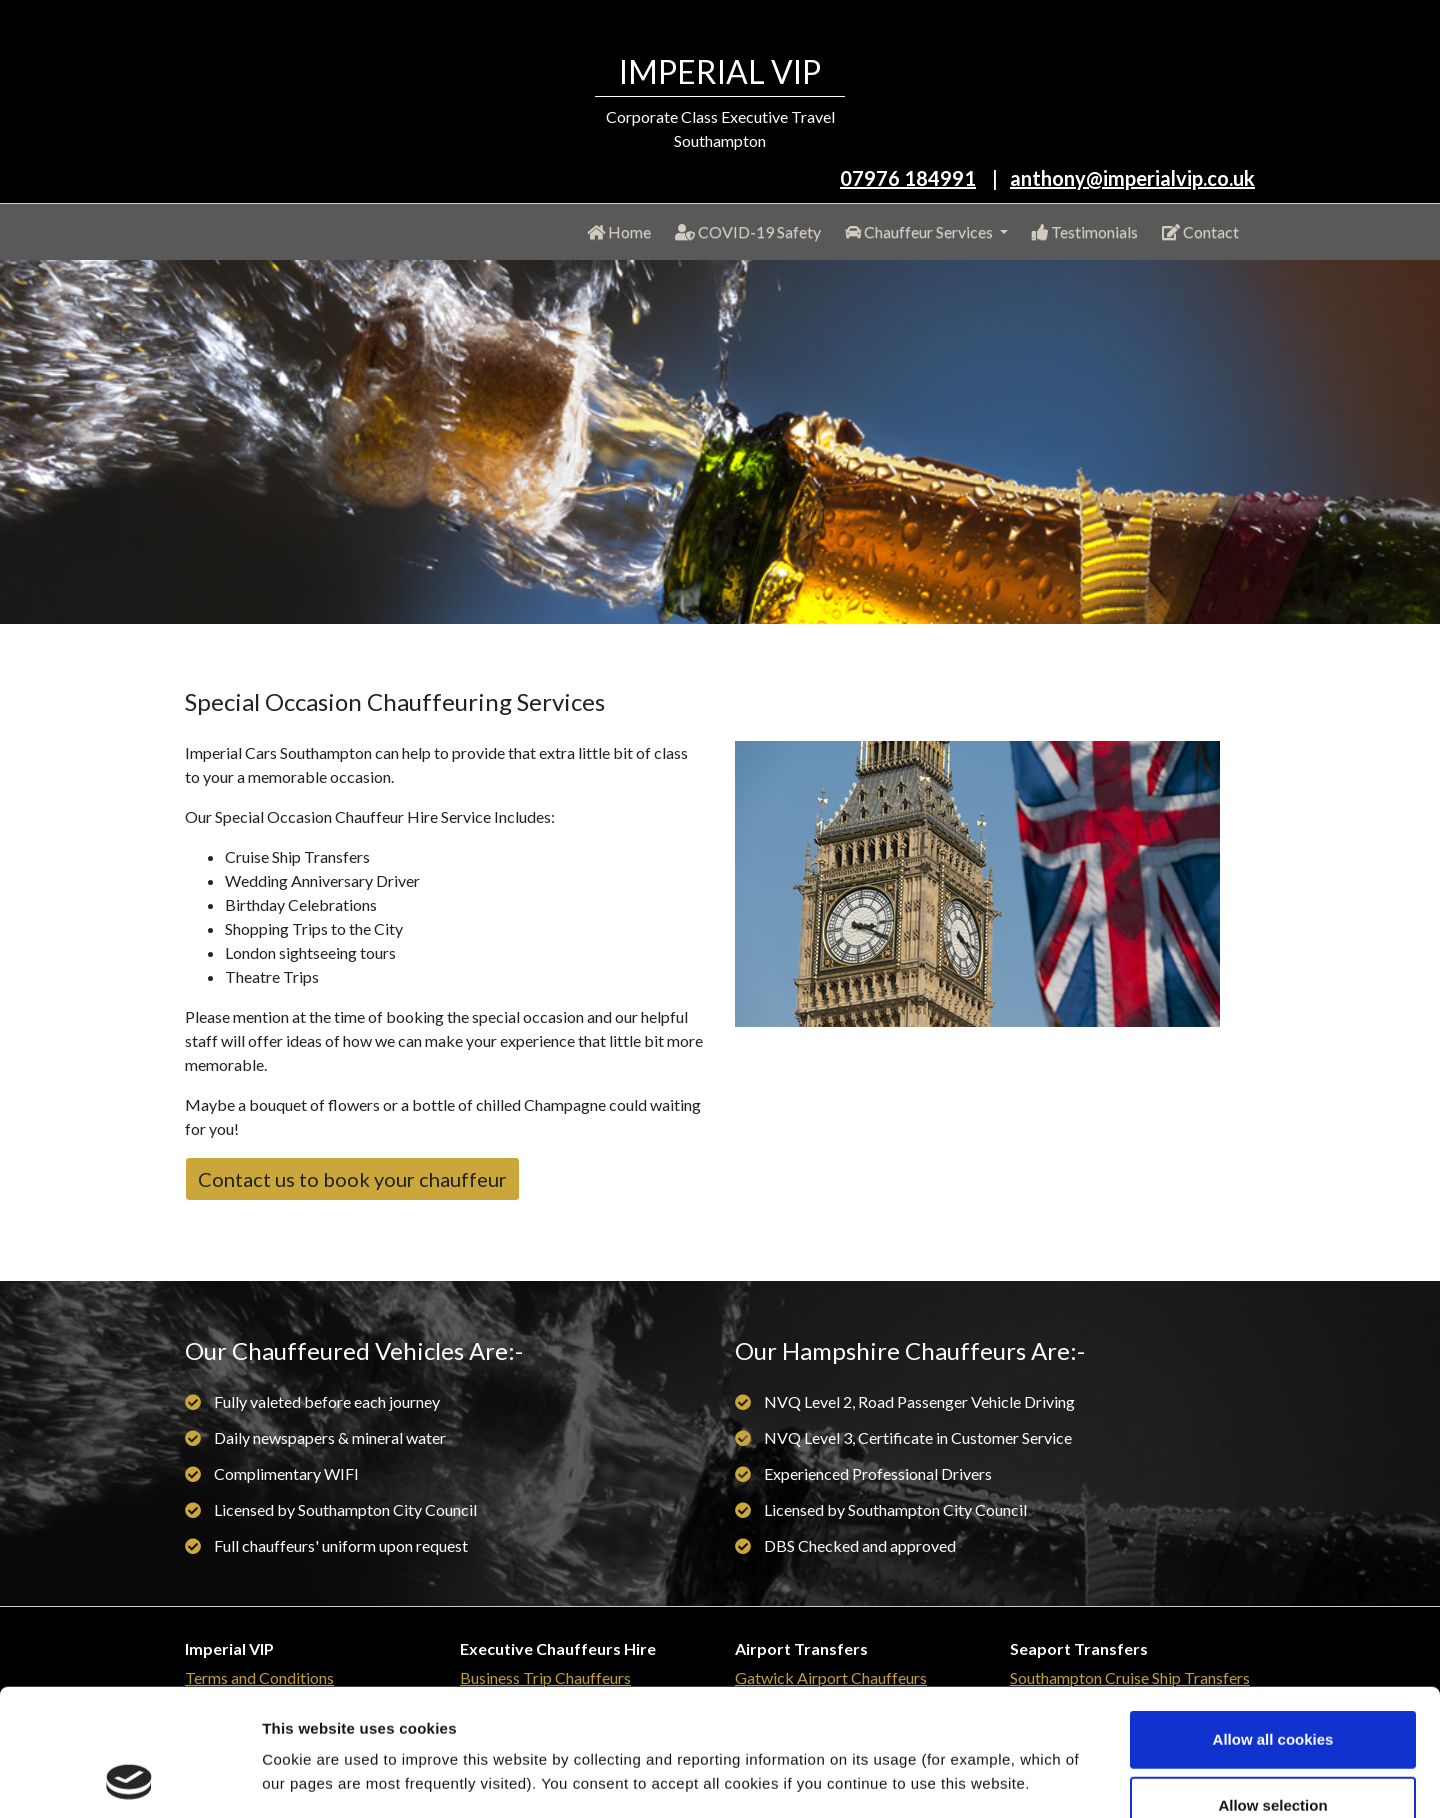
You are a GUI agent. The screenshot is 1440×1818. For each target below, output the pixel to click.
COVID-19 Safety (748, 231)
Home (623, 230)
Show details (1049, 1778)
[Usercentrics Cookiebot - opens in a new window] (129, 1779)
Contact (1200, 231)
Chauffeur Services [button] (920, 231)
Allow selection (1272, 1686)
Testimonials (1085, 231)
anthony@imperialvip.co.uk (1132, 178)
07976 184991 (908, 178)
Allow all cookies (1273, 1620)
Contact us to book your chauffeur (352, 1179)
